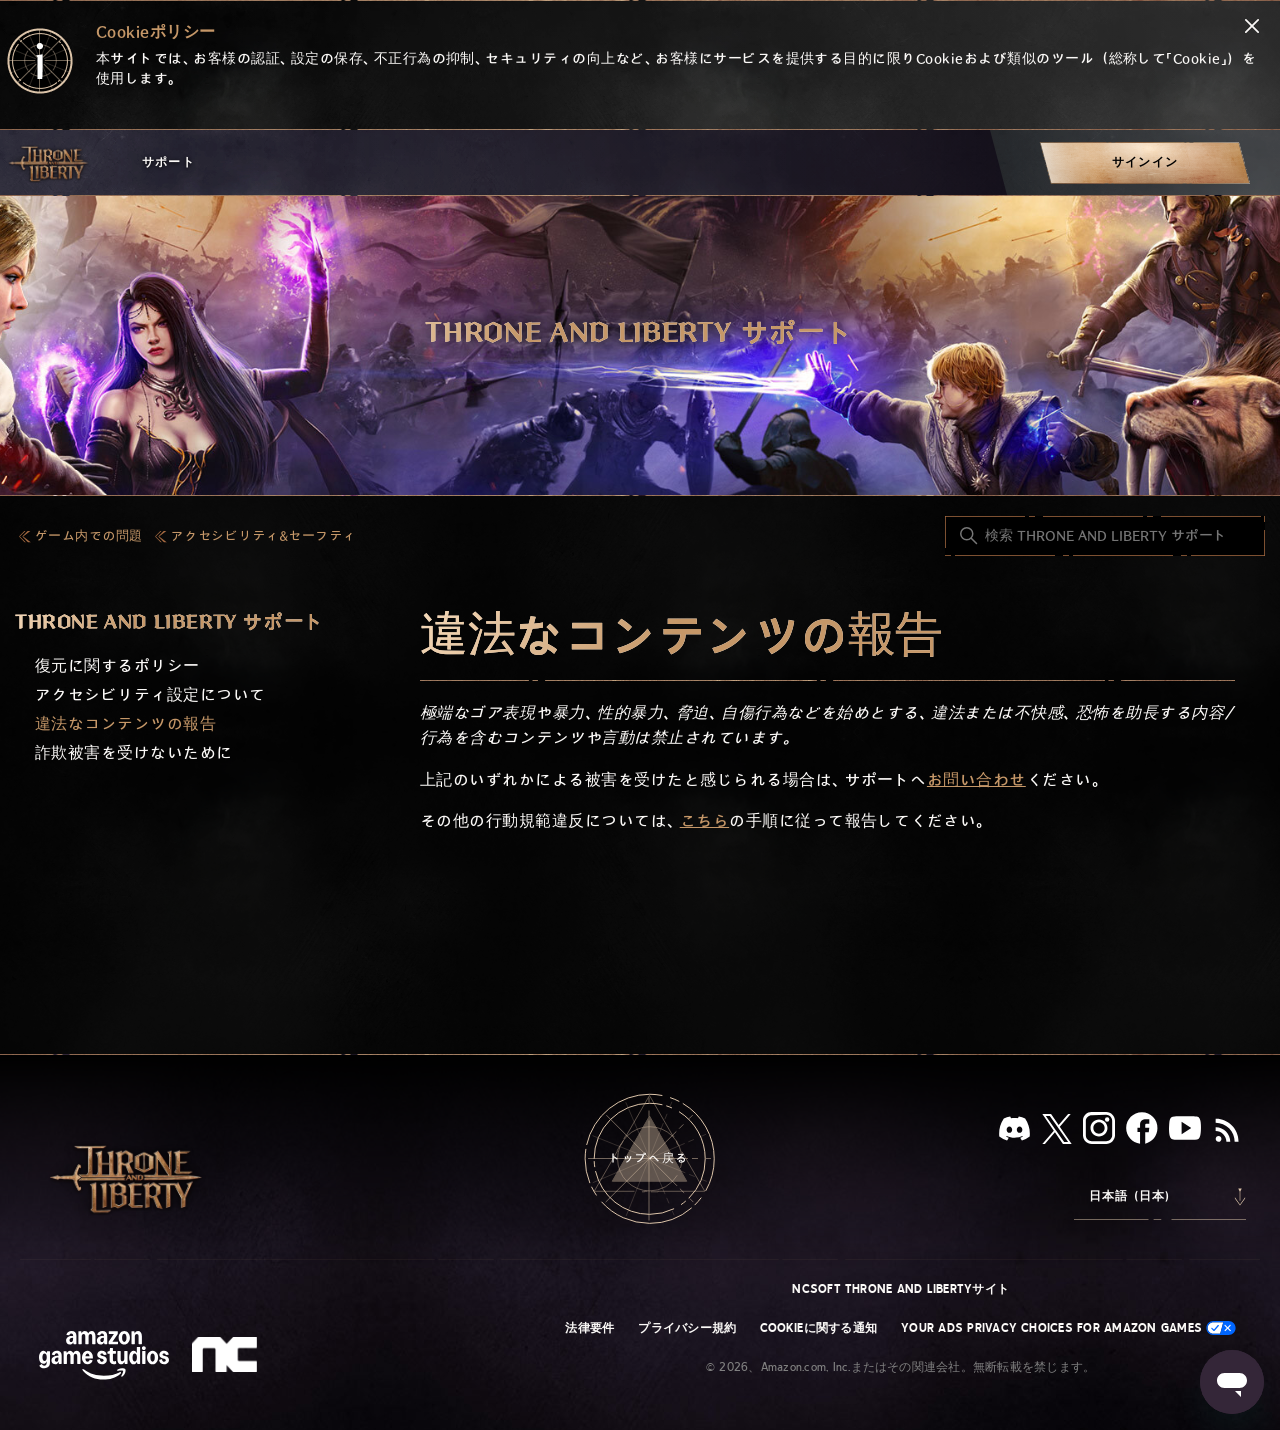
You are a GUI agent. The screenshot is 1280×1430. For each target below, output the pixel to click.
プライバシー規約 (687, 1328)
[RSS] (1227, 1132)
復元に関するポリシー (117, 666)
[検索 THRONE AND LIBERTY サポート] (1105, 536)
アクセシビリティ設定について (150, 695)
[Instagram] (1099, 1132)
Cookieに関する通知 (818, 1328)
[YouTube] (1185, 1132)
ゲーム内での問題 (89, 536)
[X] (1057, 1132)
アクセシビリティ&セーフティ (263, 536)
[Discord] (1014, 1132)
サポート (168, 162)
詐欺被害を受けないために (134, 753)
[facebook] (1142, 1132)
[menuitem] (1145, 162)
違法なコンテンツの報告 (125, 724)
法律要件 (589, 1328)
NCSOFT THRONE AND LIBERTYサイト (900, 1289)
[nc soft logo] (227, 1359)
